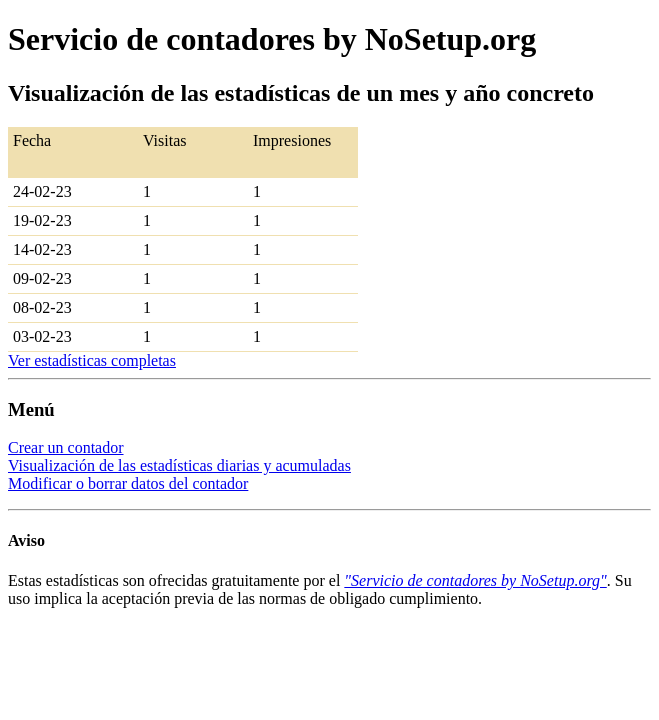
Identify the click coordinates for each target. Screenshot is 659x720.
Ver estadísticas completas (92, 360)
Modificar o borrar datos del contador (128, 483)
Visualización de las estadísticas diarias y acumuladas (179, 465)
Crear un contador (66, 447)
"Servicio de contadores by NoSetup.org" (475, 580)
